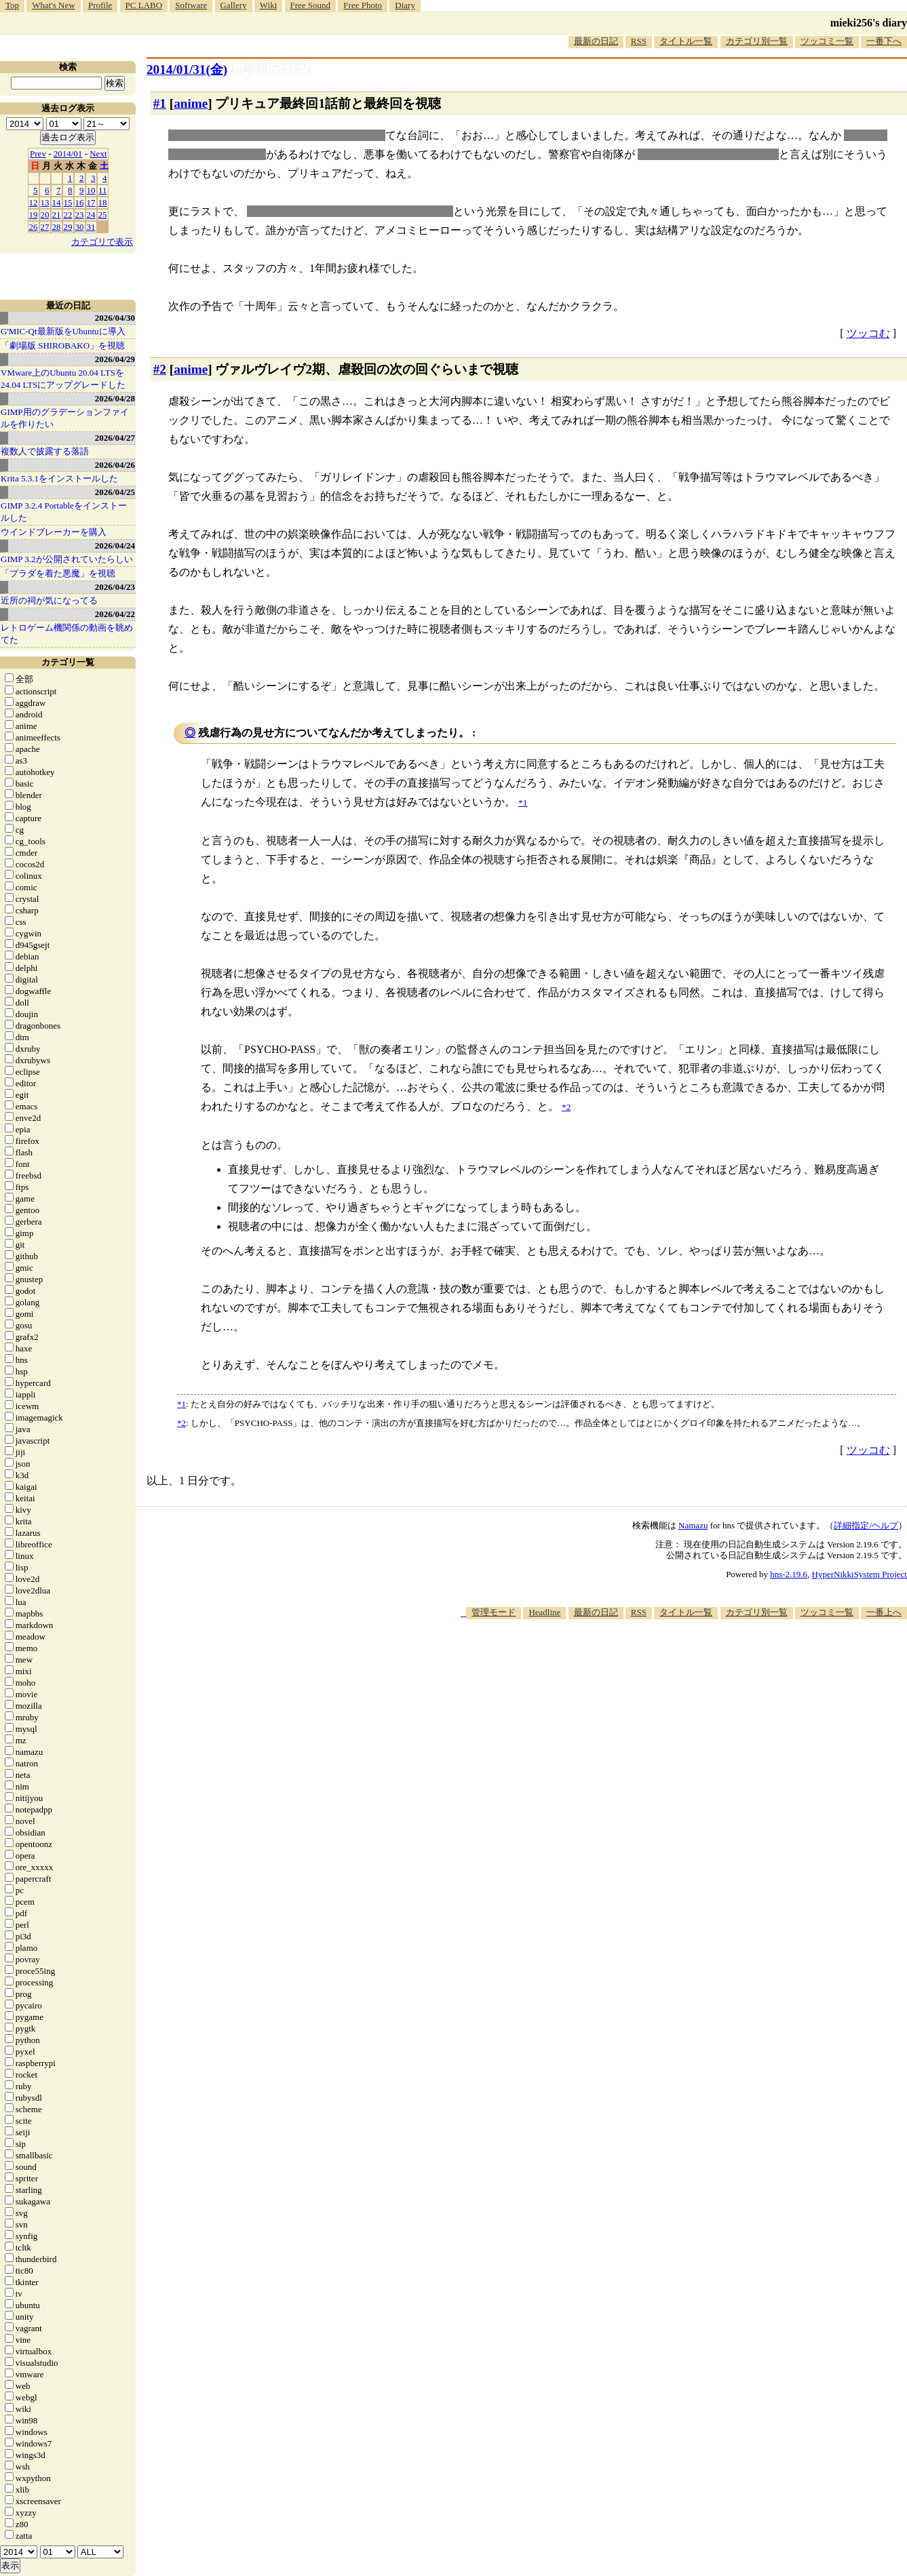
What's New (53, 5)
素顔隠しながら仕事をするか (708, 154)
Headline (544, 1612)
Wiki (268, 5)
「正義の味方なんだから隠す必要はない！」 (276, 135)
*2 (181, 1423)
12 (33, 202)
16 (79, 202)
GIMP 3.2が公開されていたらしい (67, 559)
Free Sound (310, 5)
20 (45, 215)
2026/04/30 (115, 318)
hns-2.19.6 (788, 1574)
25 (102, 215)
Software (191, 5)
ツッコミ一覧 (826, 41)
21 (56, 215)
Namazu (693, 1525)
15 (68, 202)
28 (56, 227)
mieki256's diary (868, 22)
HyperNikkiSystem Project (859, 1574)
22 (68, 215)
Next (98, 153)
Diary (405, 5)
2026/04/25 (115, 492)
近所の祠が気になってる (49, 600)
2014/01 (68, 153)
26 (33, 227)
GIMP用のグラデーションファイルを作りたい (65, 418)
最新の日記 (596, 41)
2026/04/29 (115, 359)
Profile (100, 5)
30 (79, 227)
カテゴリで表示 (102, 242)
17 (91, 202)
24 (91, 215)
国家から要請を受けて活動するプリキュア (350, 211)
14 (56, 202)
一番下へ (884, 41)
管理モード (493, 1612)
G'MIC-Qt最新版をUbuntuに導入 (63, 331)
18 (102, 202)
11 (102, 190)
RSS (639, 41)
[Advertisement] (660, 1660)
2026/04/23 (115, 587)
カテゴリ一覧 (67, 662)
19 (33, 215)
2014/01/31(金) (187, 69)
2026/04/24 (115, 545)
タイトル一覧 (685, 41)
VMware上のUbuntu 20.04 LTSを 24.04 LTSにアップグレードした (63, 379)
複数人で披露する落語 (45, 451)
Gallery (233, 5)
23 (79, 215)
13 (45, 202)
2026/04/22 (115, 614)
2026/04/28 (115, 398)
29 (68, 227)
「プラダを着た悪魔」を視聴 (58, 573)
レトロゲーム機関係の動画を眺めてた (67, 633)
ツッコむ (868, 333)
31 (91, 227)
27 (45, 227)
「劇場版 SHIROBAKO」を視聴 (63, 345)
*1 (181, 1404)
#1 (159, 103)
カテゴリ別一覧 (757, 41)
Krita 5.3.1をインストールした (59, 478)
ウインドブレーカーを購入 (54, 532)
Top (12, 5)
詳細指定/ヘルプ (866, 1525)
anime (191, 103)
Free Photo (362, 5)
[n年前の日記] (271, 69)
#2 (159, 369)
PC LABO (144, 5)
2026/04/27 (115, 438)
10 (91, 190)
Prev (38, 153)
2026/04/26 (115, 465)
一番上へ (884, 1612)
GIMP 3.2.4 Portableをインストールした (64, 511)
